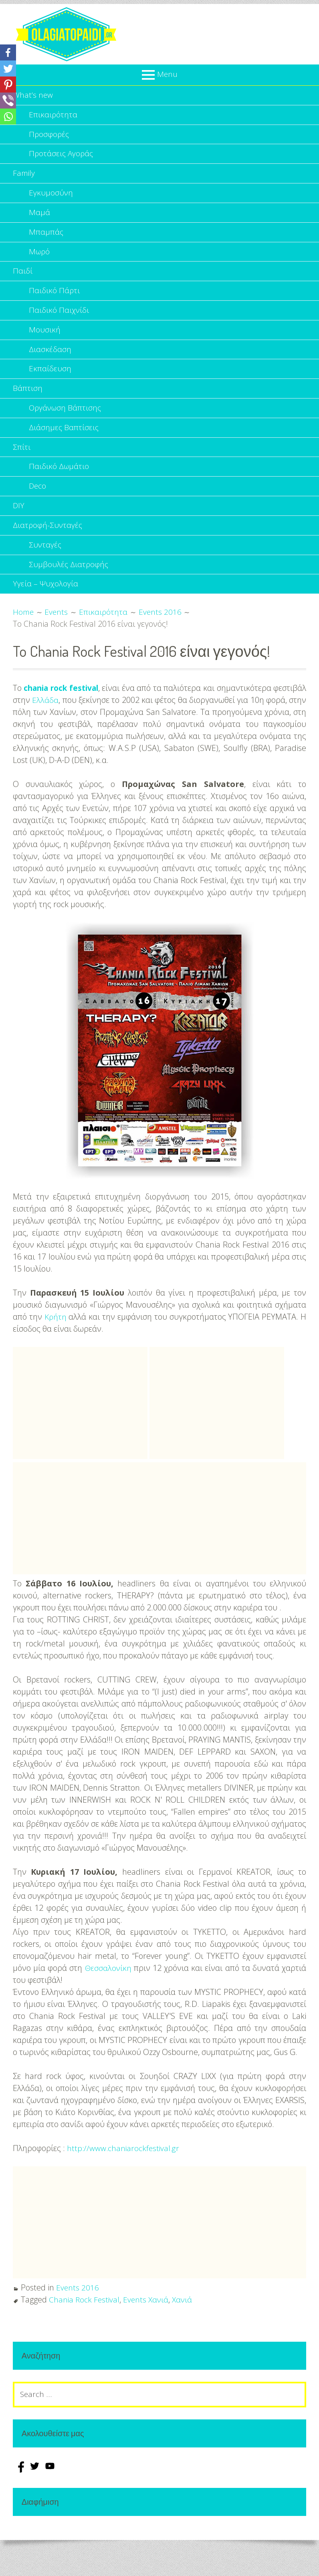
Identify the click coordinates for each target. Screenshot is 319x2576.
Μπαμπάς (46, 238)
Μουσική (45, 340)
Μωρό (40, 259)
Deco (38, 504)
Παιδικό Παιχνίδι (59, 320)
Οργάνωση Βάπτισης (66, 422)
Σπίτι (21, 463)
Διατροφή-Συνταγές (48, 544)
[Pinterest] (8, 84)
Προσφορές (49, 136)
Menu (167, 73)
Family (24, 177)
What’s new (33, 95)
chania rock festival (70, 710)
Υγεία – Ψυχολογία (46, 606)
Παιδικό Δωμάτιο (59, 483)
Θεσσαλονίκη (108, 1990)
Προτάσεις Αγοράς (62, 156)
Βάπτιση (27, 401)
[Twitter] (8, 68)
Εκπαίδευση (50, 381)
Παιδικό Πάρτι (54, 299)
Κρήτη (55, 1339)
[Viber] (8, 101)
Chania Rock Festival (85, 2322)
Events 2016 (77, 2310)
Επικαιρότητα (53, 116)
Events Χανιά (148, 2322)
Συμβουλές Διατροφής (69, 585)
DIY (19, 524)
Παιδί (22, 279)
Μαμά (39, 218)
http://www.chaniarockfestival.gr (124, 2170)
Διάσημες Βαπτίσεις (64, 442)
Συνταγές (46, 565)
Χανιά (185, 2322)
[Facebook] (8, 52)
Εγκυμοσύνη (51, 197)
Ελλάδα (82, 722)
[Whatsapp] (8, 117)
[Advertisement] (80, 1426)
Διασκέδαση (50, 361)
